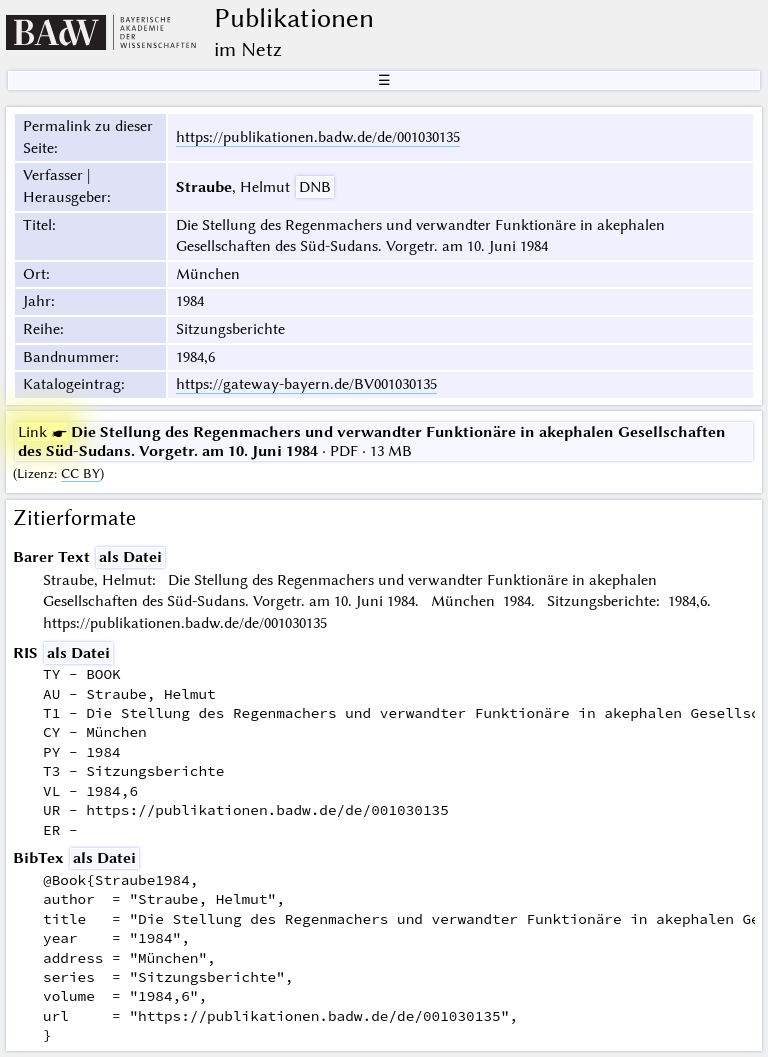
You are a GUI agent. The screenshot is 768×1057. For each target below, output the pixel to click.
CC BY (80, 473)
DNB (315, 187)
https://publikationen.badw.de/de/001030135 (318, 137)
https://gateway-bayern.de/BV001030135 (306, 384)
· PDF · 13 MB (372, 441)
